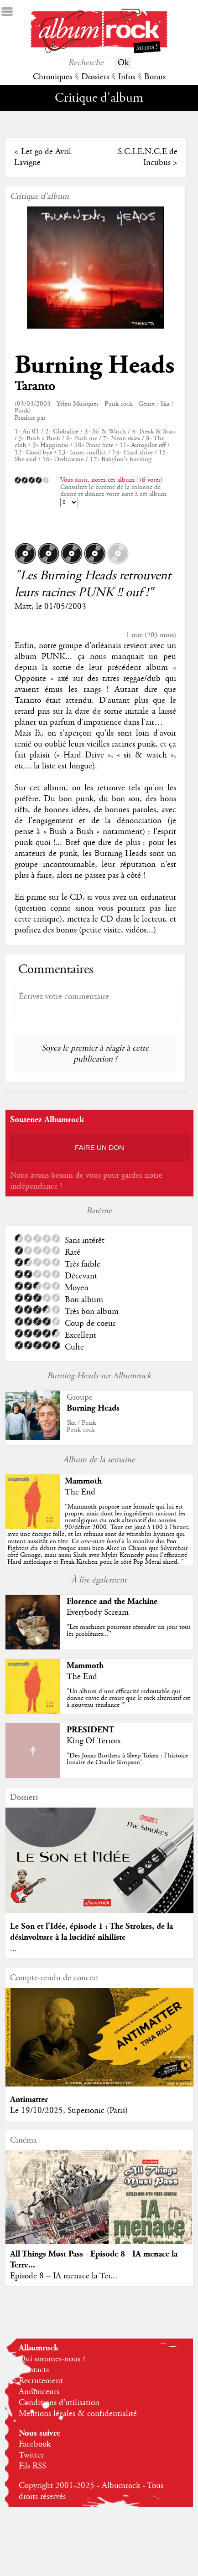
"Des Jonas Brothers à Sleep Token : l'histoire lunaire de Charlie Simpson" (127, 1759)
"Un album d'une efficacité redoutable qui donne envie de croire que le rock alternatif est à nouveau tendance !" (128, 1698)
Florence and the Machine (112, 1601)
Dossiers (95, 77)
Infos (126, 77)
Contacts (34, 2370)
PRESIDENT (90, 1730)
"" (98, 1534)
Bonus (155, 77)
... (13, 1948)
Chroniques (52, 77)
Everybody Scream (98, 1612)
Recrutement (41, 2380)
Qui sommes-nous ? (52, 2359)
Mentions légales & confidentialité (78, 2413)
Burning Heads (94, 365)
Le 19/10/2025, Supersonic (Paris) (69, 2110)
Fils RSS (32, 2466)
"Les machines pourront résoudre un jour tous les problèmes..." (129, 1630)
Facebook (35, 2444)
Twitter (31, 2455)
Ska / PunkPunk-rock (81, 1426)
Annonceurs (39, 2391)
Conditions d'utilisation (59, 2402)
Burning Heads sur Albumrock (99, 1375)
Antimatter (29, 2099)
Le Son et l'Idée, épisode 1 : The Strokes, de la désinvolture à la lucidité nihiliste (91, 1931)
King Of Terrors (93, 1741)
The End (80, 1492)
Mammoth (83, 1481)
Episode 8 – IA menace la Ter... (63, 2276)
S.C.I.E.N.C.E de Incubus (147, 157)
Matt (23, 606)
